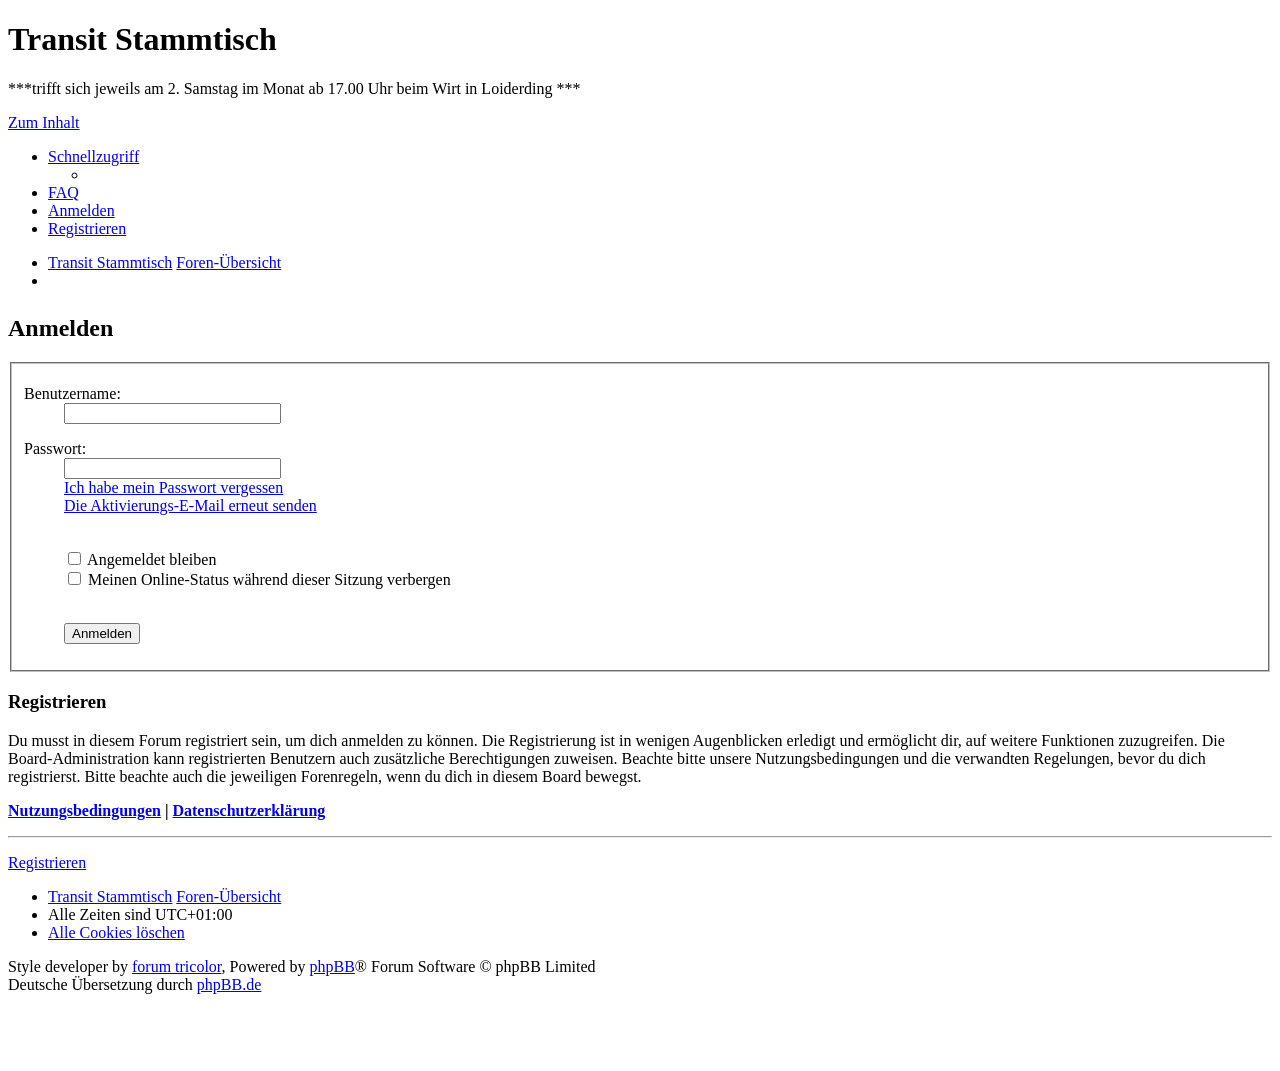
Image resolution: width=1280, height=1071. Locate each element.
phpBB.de (229, 984)
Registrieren (47, 862)
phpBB (332, 966)
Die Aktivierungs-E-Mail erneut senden (190, 505)
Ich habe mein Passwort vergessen (173, 487)
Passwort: (55, 448)
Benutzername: (72, 393)
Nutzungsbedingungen (84, 810)
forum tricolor (177, 966)
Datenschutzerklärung (248, 810)
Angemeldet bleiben (142, 559)
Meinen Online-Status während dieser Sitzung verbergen (259, 579)
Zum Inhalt (44, 122)
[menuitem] (63, 192)
